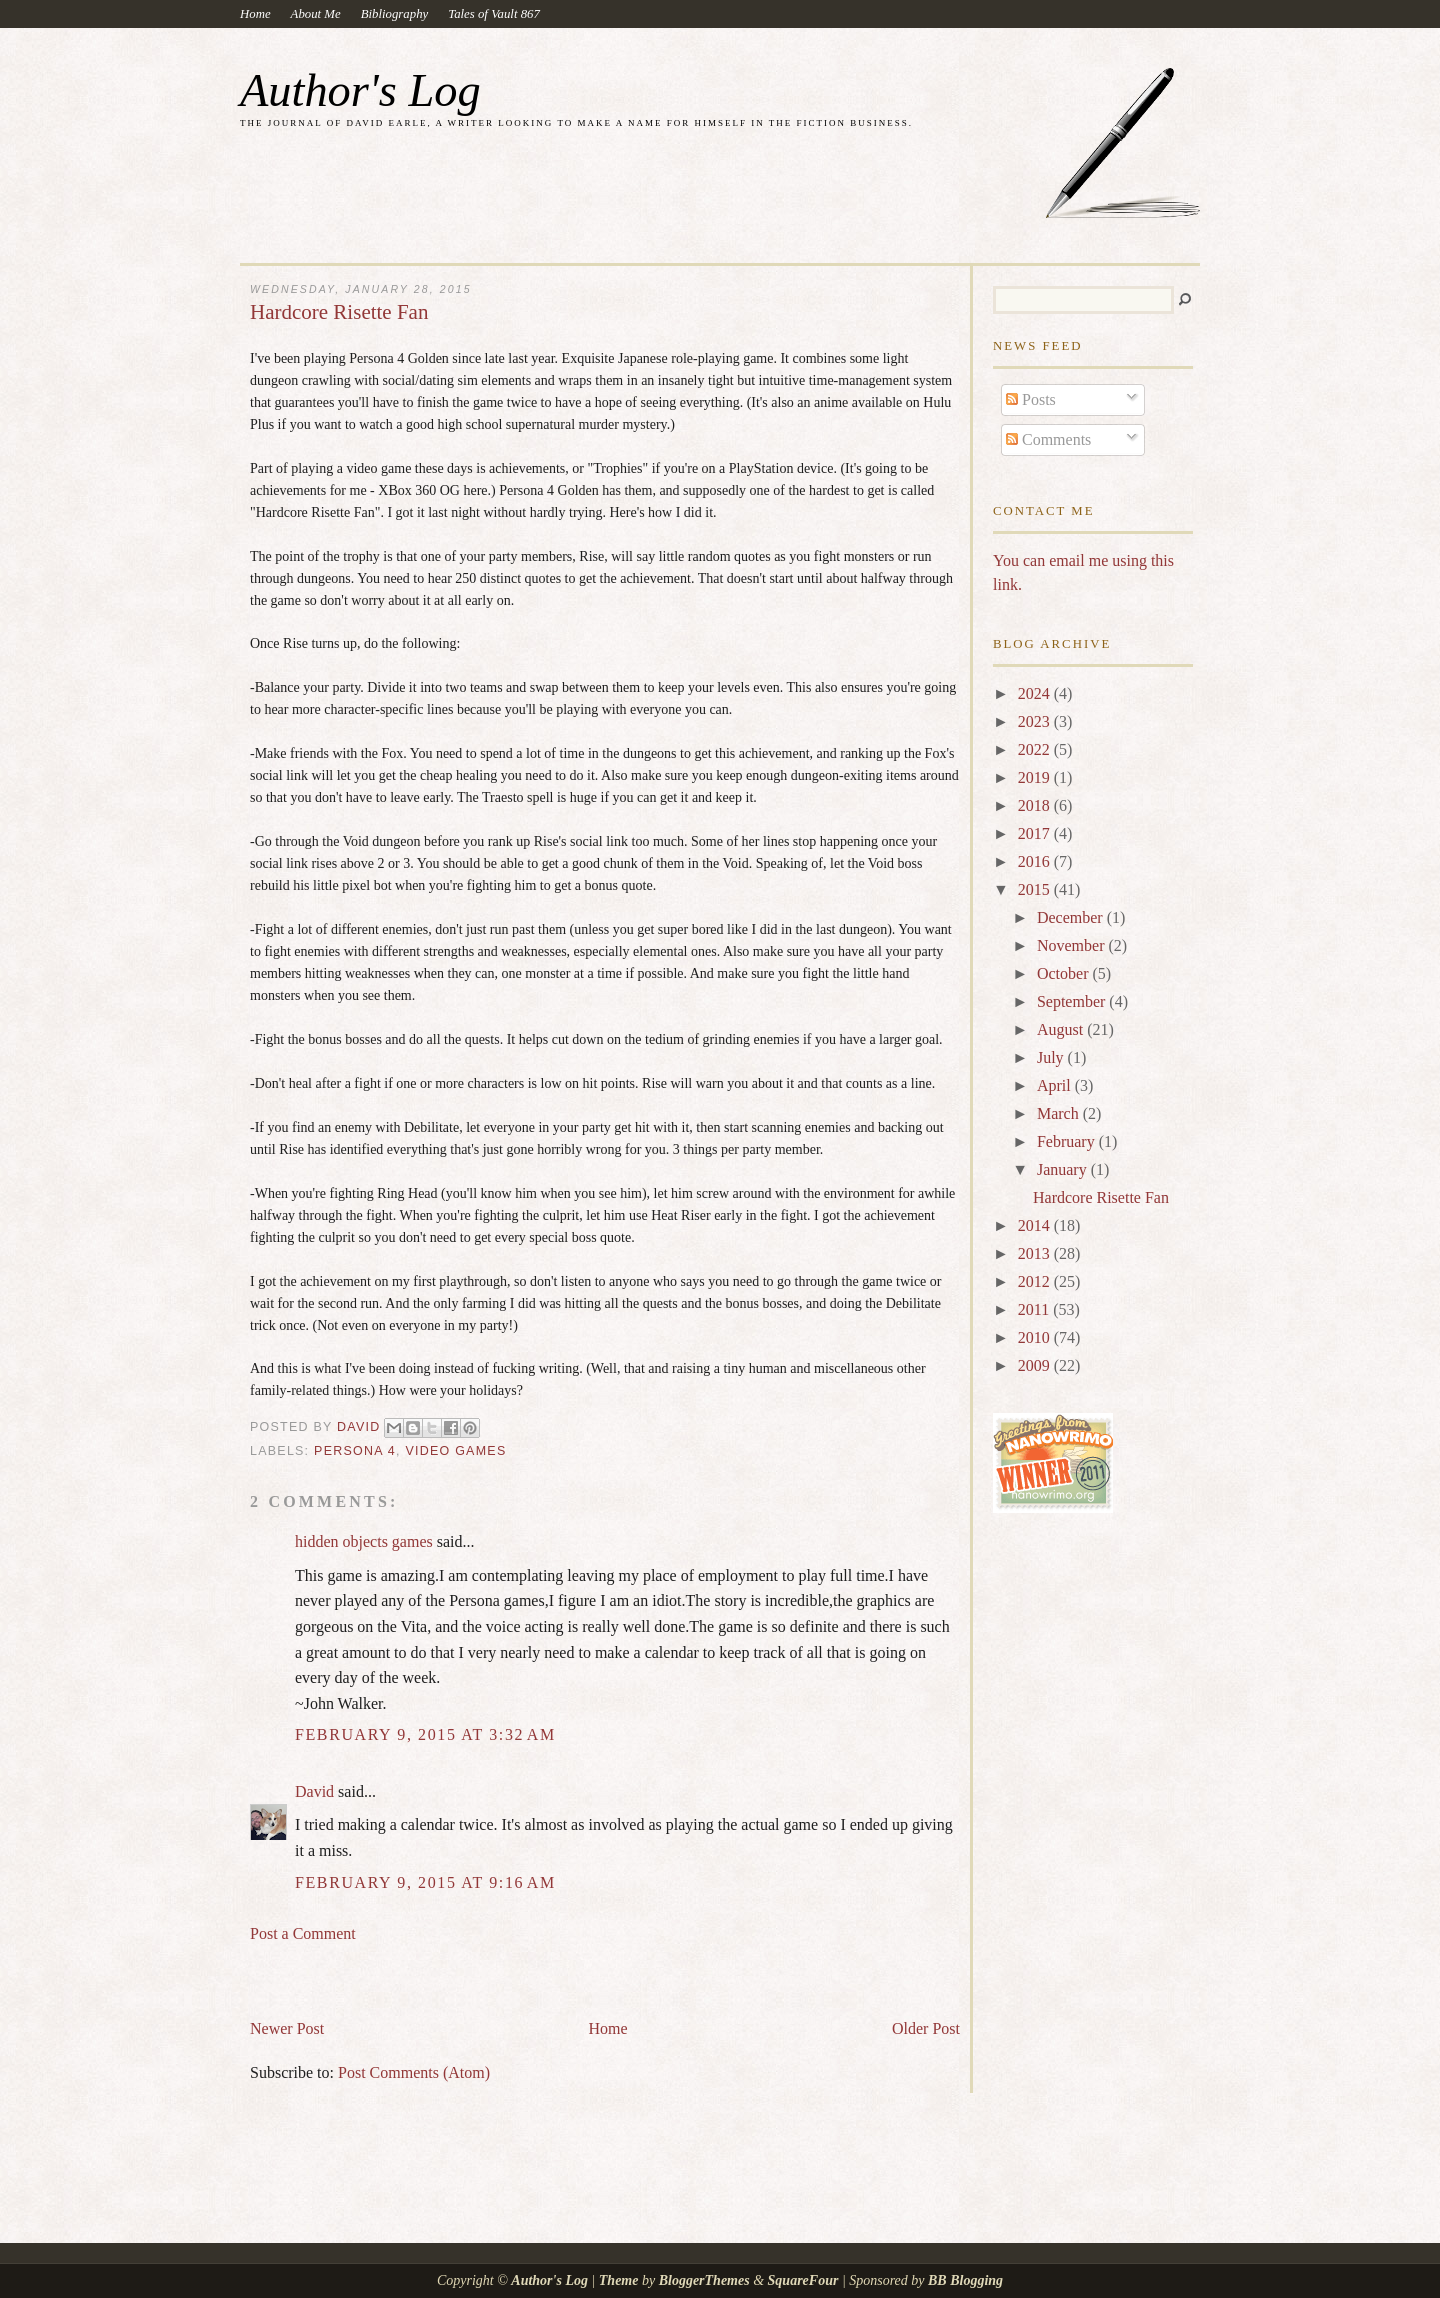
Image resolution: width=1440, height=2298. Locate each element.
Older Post (926, 2028)
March (1060, 1113)
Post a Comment (303, 1933)
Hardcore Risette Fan (1101, 1197)
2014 (1036, 1225)
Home (255, 14)
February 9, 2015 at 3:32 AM (425, 1734)
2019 (1036, 777)
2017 (1036, 833)
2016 (1036, 861)
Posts (1031, 399)
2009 (1036, 1365)
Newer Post (287, 2028)
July (1052, 1057)
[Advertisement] (484, 1972)
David (314, 1791)
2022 (1036, 749)
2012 (1036, 1281)
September (1073, 1001)
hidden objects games (364, 1541)
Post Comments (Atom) (414, 2072)
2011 (1035, 1309)
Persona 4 (355, 1451)
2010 (1036, 1337)
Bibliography (395, 14)
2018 (1036, 805)
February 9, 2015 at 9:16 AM (425, 1882)
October (1065, 973)
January (1064, 1169)
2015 (1036, 889)
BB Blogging (965, 2280)
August (1062, 1029)
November (1073, 945)
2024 (1036, 693)
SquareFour (803, 2280)
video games (455, 1451)
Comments (1048, 439)
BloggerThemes (704, 2280)
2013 (1036, 1253)
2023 (1036, 721)
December (1072, 917)
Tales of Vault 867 (494, 14)
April (1056, 1085)
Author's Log (360, 90)
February (1068, 1141)
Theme (619, 2280)
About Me (316, 14)
